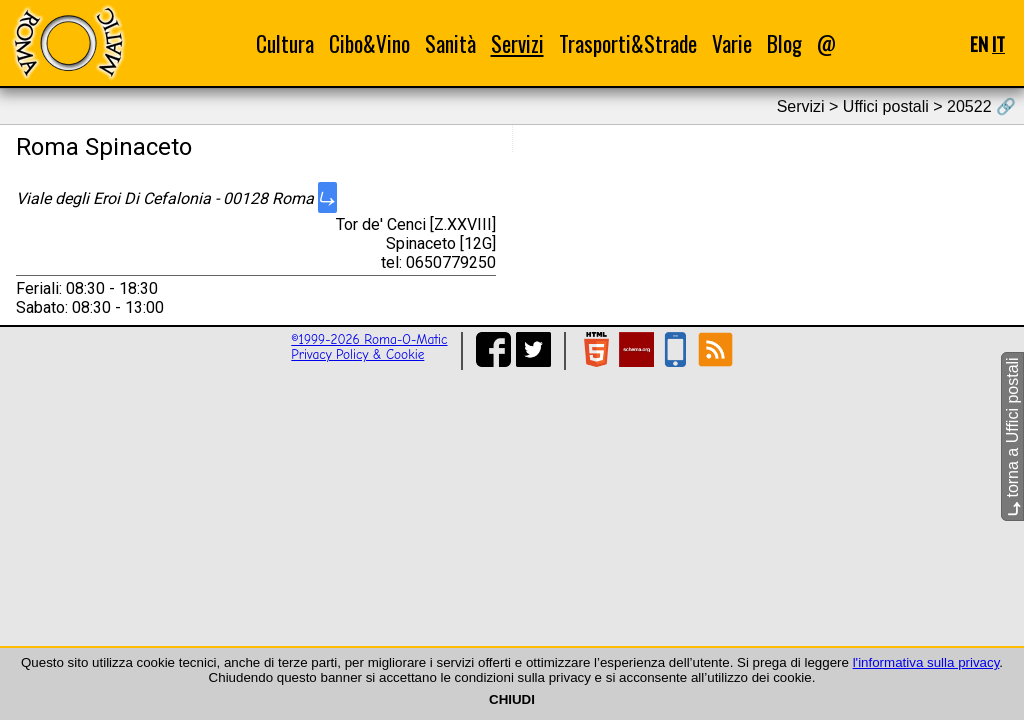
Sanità (450, 43)
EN (979, 43)
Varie (732, 43)
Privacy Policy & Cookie (357, 354)
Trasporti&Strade (628, 43)
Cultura (285, 43)
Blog (784, 43)
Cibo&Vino (369, 43)
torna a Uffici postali (1012, 436)
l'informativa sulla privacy (926, 662)
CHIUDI (512, 699)
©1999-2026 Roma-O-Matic (369, 339)
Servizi (517, 43)
